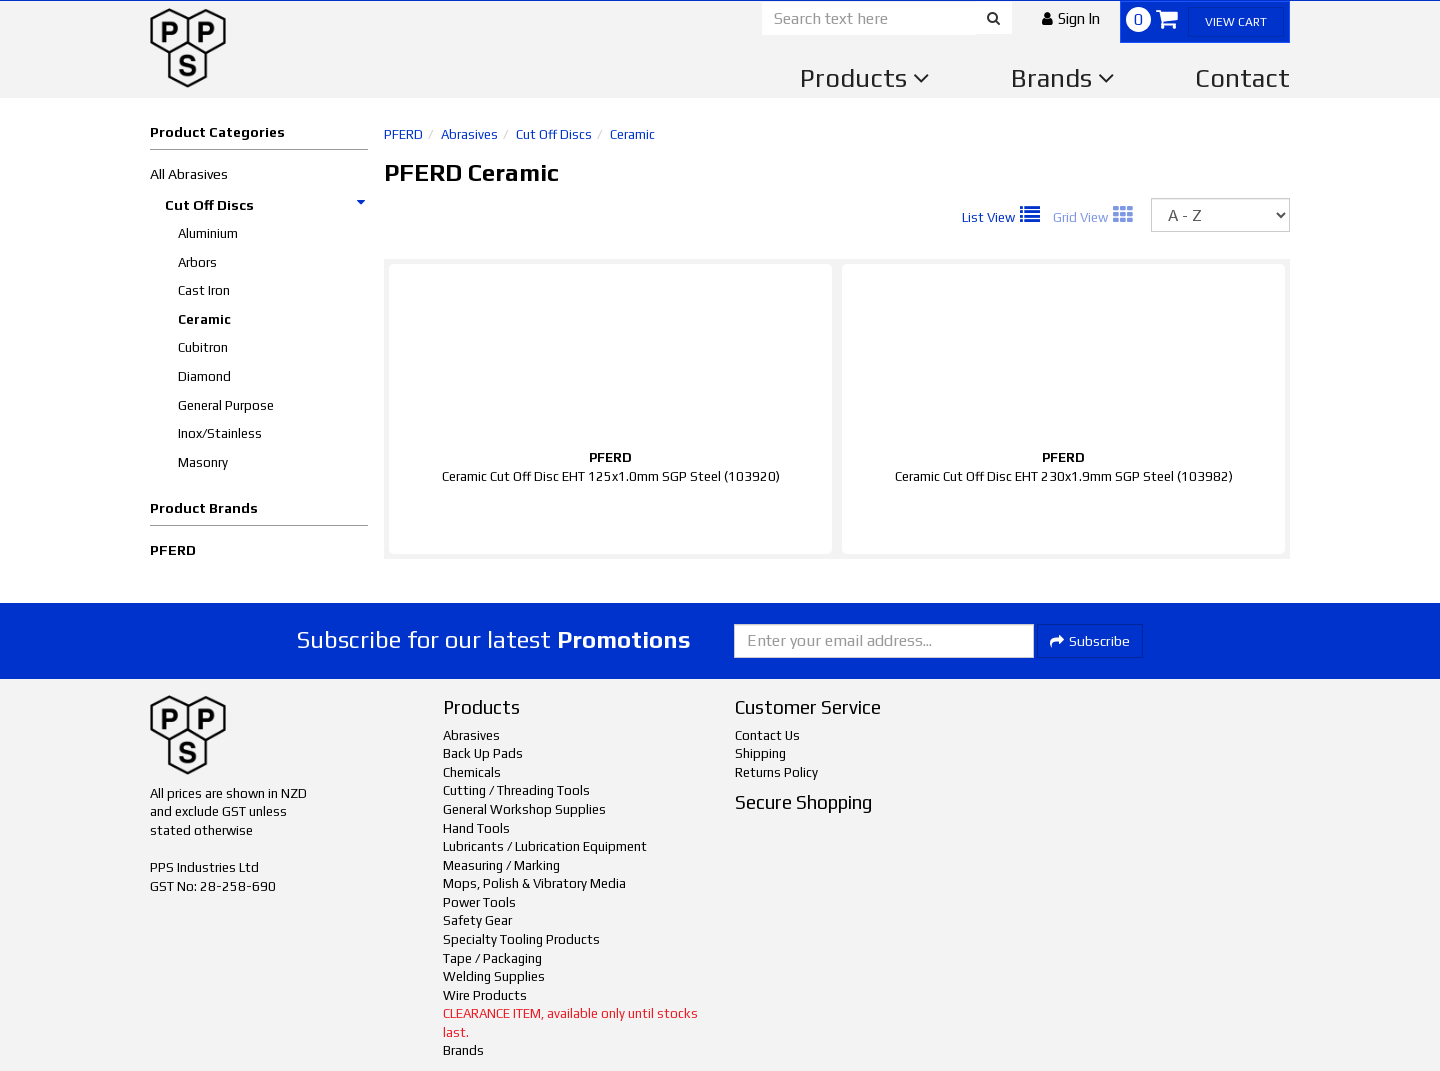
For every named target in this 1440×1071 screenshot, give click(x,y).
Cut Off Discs (266, 205)
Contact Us (767, 735)
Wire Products (485, 995)
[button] (1071, 18)
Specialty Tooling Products (521, 939)
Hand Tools (476, 828)
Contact (1242, 78)
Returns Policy (776, 772)
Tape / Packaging (492, 958)
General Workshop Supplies (524, 809)
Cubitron (203, 347)
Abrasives (469, 134)
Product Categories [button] (217, 132)
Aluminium (208, 233)
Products (865, 78)
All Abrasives (189, 174)
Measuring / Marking (501, 865)
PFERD (173, 550)
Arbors (197, 262)
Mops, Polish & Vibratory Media (534, 883)
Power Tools (479, 902)
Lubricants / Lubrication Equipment (545, 846)
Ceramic (204, 319)
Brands (1063, 78)
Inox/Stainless (220, 433)
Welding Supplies (494, 976)
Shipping (760, 753)
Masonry (203, 462)
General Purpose (226, 405)
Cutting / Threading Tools (516, 790)
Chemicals (472, 772)
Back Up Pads (483, 753)
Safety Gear (477, 920)
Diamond (204, 376)
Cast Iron (204, 290)
